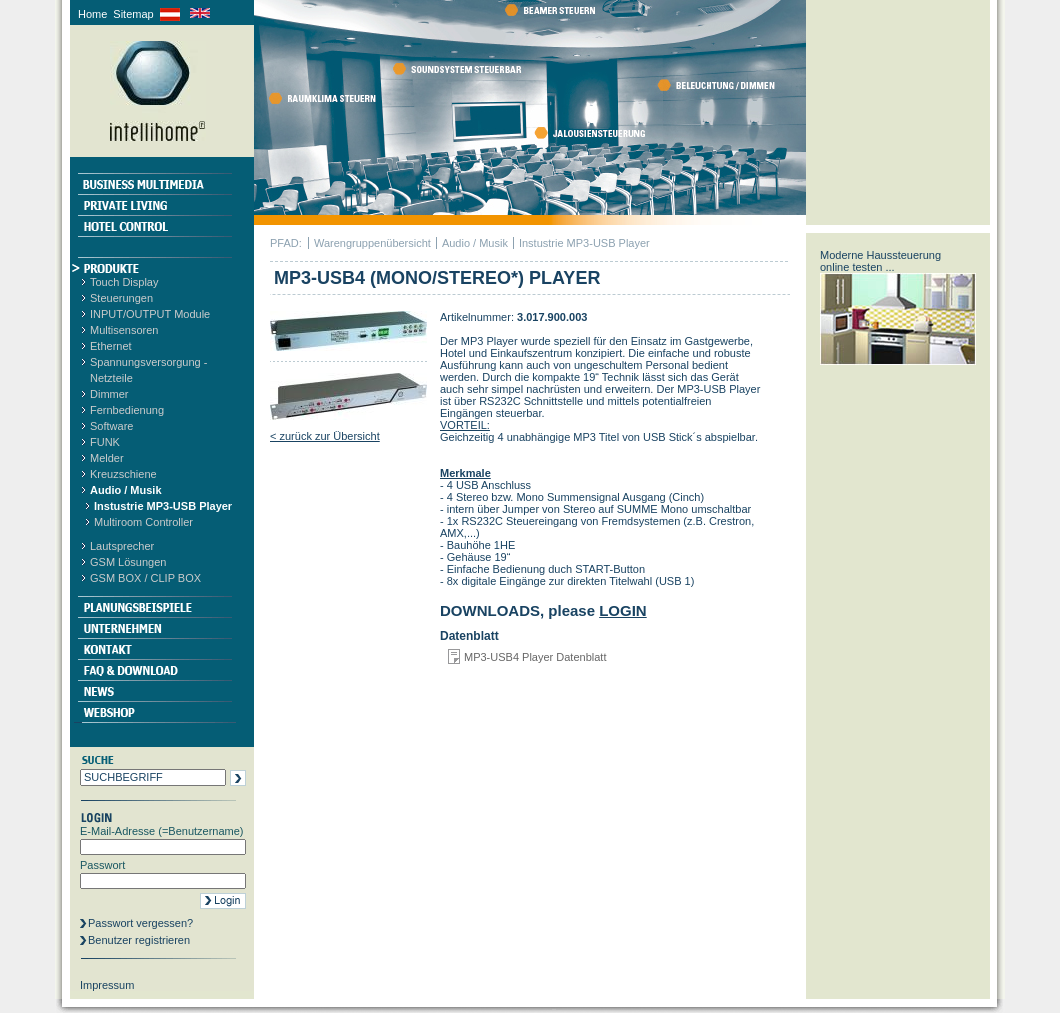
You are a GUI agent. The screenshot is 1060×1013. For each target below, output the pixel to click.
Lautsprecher (122, 546)
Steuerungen (121, 298)
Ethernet (111, 346)
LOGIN (623, 610)
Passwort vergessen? (140, 923)
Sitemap (133, 14)
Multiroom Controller (143, 522)
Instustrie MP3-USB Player (163, 506)
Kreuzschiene (123, 474)
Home (92, 14)
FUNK (105, 442)
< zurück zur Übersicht (325, 436)
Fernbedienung (127, 410)
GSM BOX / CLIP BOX (145, 578)
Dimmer (109, 394)
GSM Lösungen (128, 562)
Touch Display (124, 282)
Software (111, 426)
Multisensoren (124, 330)
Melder (107, 458)
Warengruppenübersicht (372, 243)
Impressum (107, 985)
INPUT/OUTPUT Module (150, 314)
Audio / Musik (126, 490)
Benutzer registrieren (139, 940)
